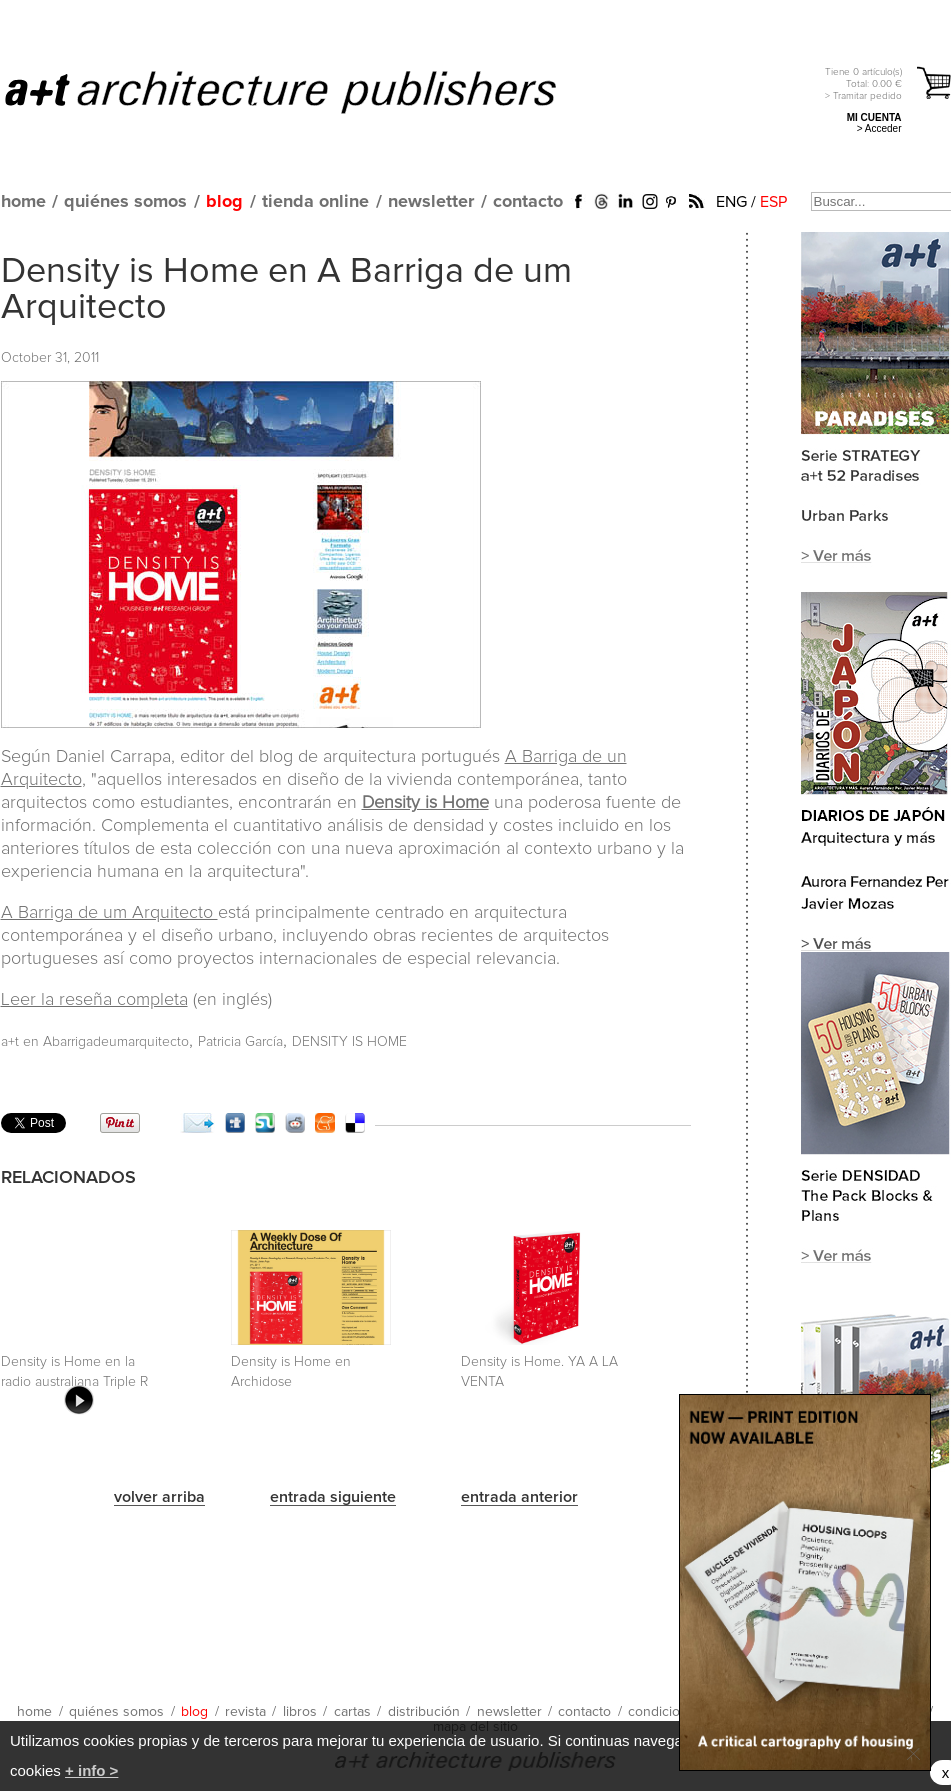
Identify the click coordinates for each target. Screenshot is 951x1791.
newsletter (431, 202)
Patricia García (240, 1042)
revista (245, 1712)
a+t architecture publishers (305, 91)
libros (300, 1712)
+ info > (91, 1770)
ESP (773, 202)
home (23, 202)
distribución (424, 1712)
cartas (352, 1712)
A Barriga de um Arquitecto (109, 913)
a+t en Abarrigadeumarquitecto (95, 1042)
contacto (528, 202)
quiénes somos (125, 202)
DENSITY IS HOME (349, 1042)
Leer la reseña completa (94, 1000)
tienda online (315, 202)
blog (224, 202)
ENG (731, 202)
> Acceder (879, 128)
